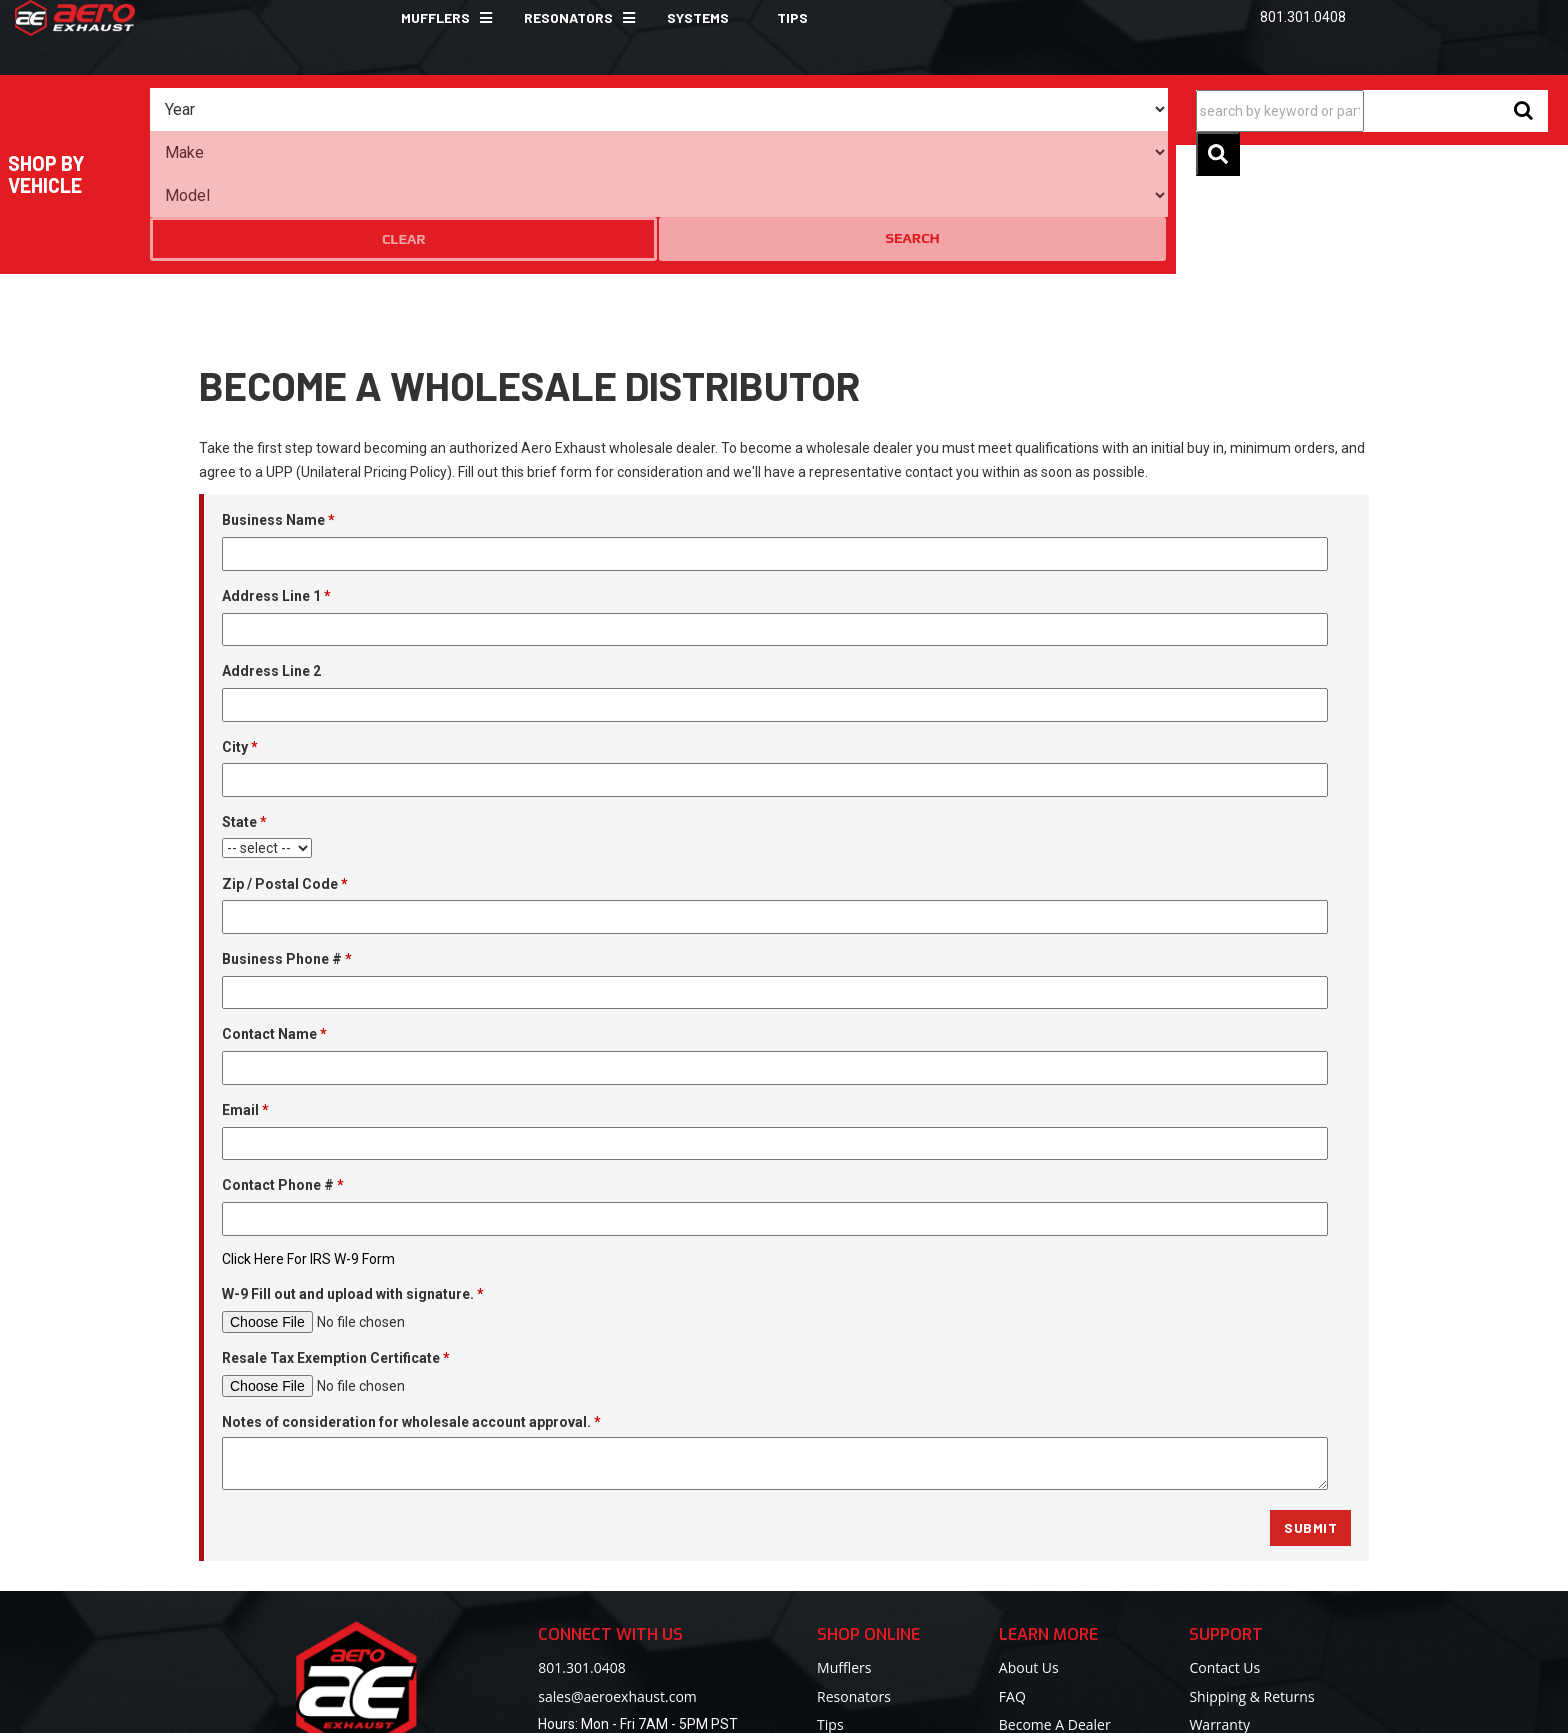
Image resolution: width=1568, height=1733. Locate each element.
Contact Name (274, 916)
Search (1098, 109)
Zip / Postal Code (285, 765)
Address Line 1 (276, 477)
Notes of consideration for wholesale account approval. (411, 1303)
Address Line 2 (271, 552)
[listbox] (287, 110)
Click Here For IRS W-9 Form (308, 1140)
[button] (438, 18)
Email (245, 991)
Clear (1021, 110)
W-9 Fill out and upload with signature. (353, 1176)
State (244, 703)
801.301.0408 (581, 1548)
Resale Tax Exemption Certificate (336, 1239)
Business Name (278, 402)
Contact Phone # (283, 1066)
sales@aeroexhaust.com (617, 1577)
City (240, 628)
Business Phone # (287, 840)
